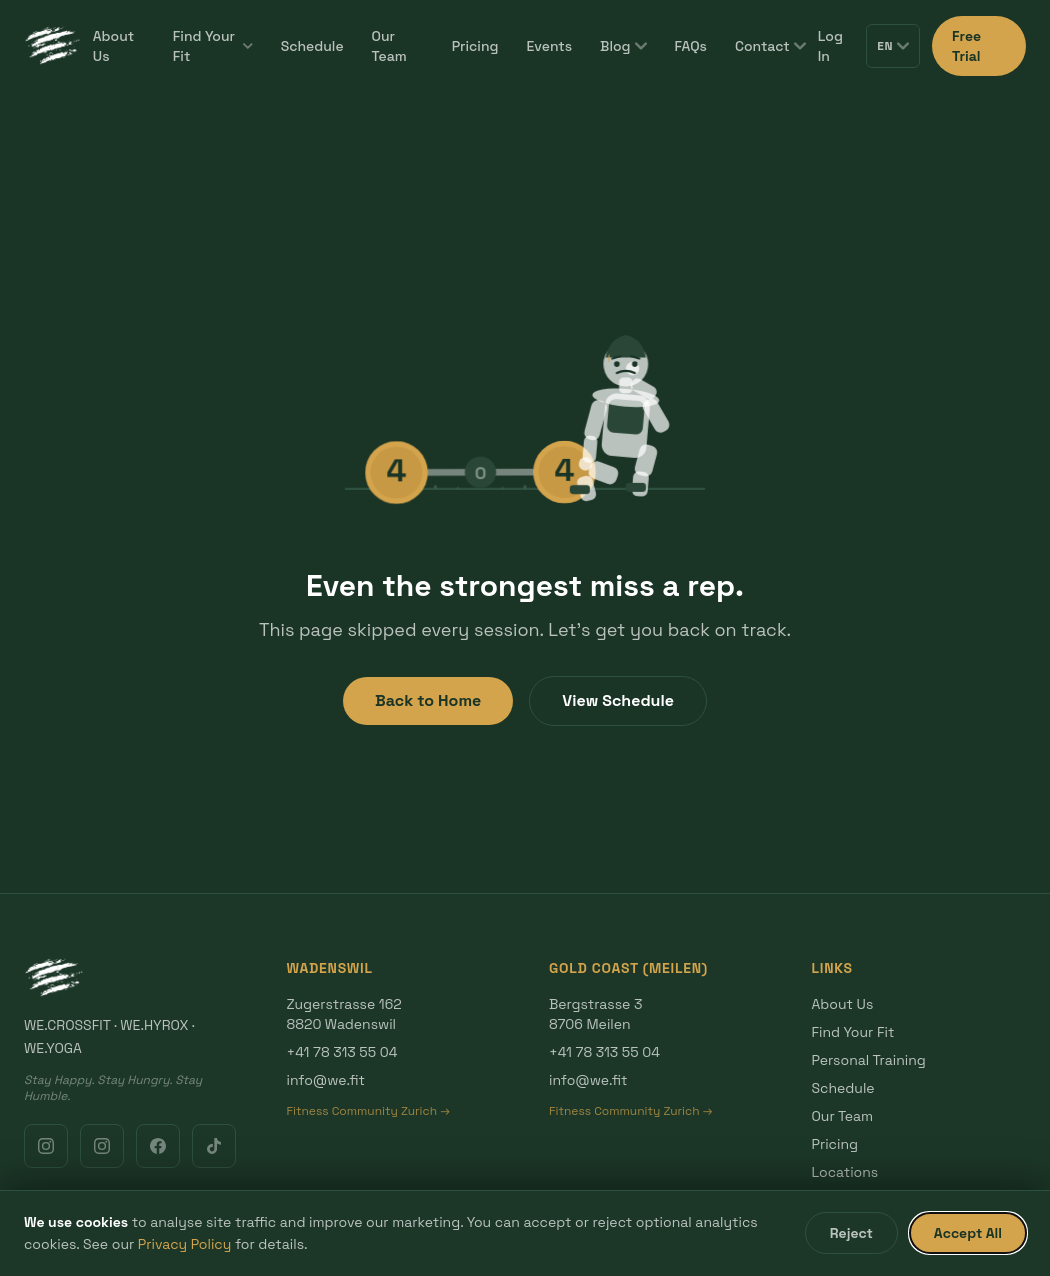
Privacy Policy (185, 1244)
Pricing (475, 46)
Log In (830, 46)
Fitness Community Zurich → (368, 1111)
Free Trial (966, 46)
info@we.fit (326, 1080)
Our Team (389, 46)
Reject (851, 1233)
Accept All (968, 1233)
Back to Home (428, 700)
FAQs (691, 46)
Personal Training (869, 1060)
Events (550, 46)
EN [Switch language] (893, 46)
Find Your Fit (213, 46)
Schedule (312, 46)
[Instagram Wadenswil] (46, 1146)
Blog (623, 46)
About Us (113, 46)
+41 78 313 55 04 (342, 1052)
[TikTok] (214, 1146)
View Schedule (618, 700)
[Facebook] (158, 1146)
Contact (770, 46)
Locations (845, 1172)
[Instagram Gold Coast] (102, 1146)
